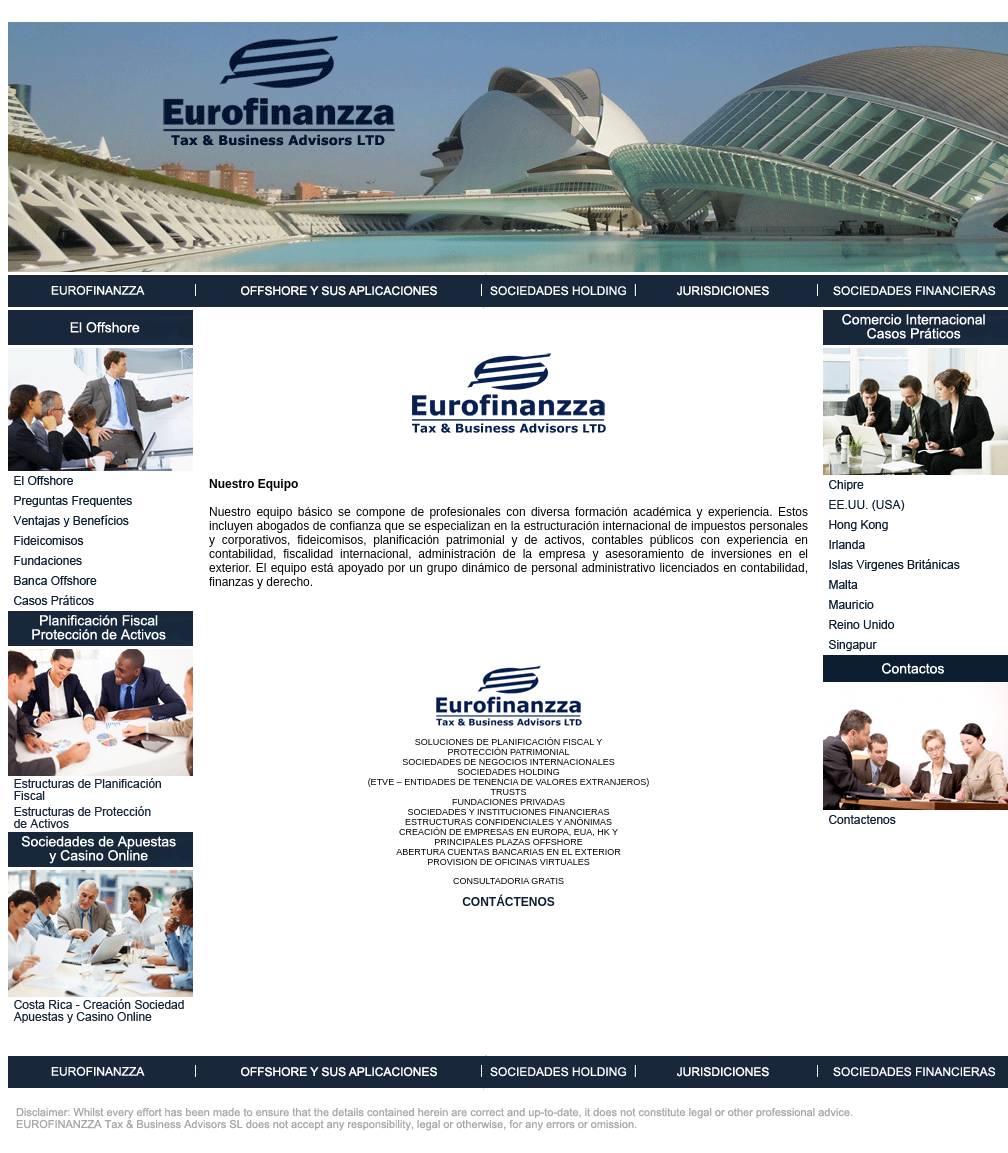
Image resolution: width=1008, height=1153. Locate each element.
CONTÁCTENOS (508, 902)
